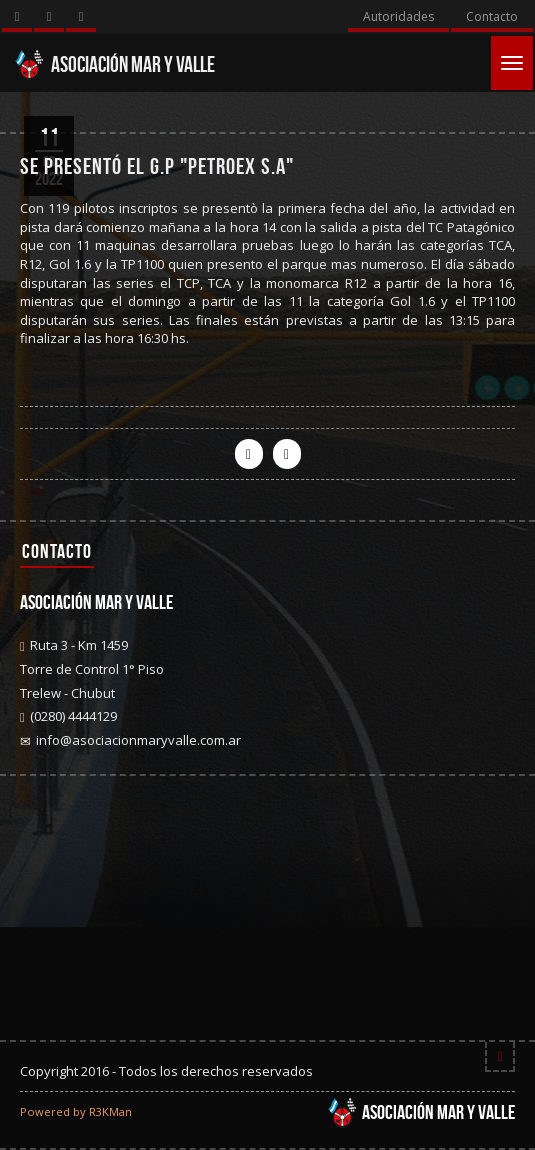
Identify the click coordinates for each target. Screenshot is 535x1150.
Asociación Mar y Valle (114, 64)
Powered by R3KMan (76, 1111)
